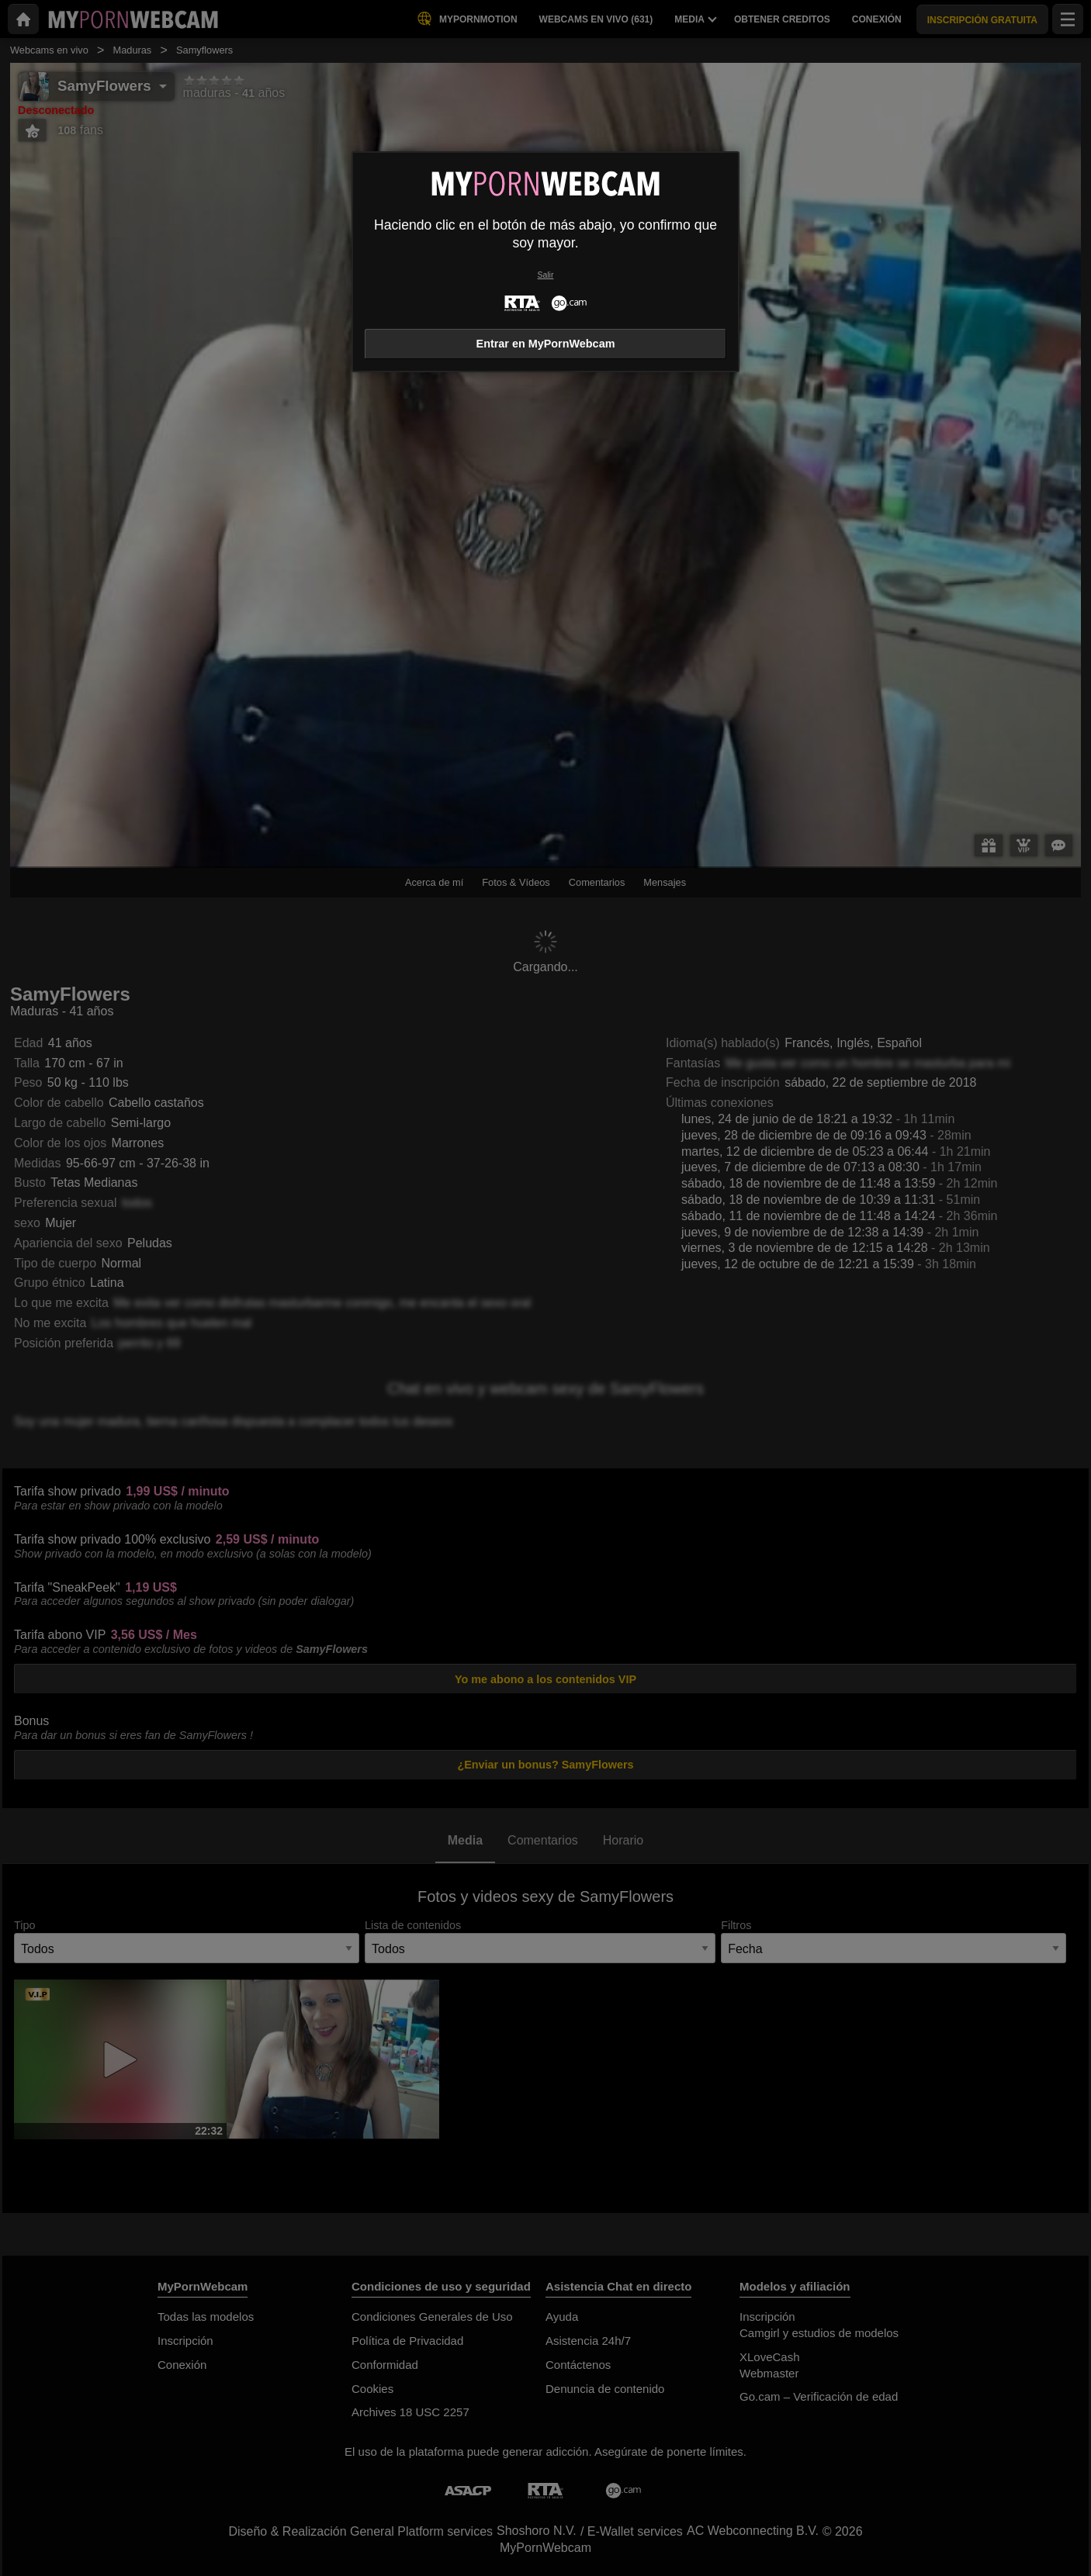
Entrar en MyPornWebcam (545, 343)
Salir (546, 275)
